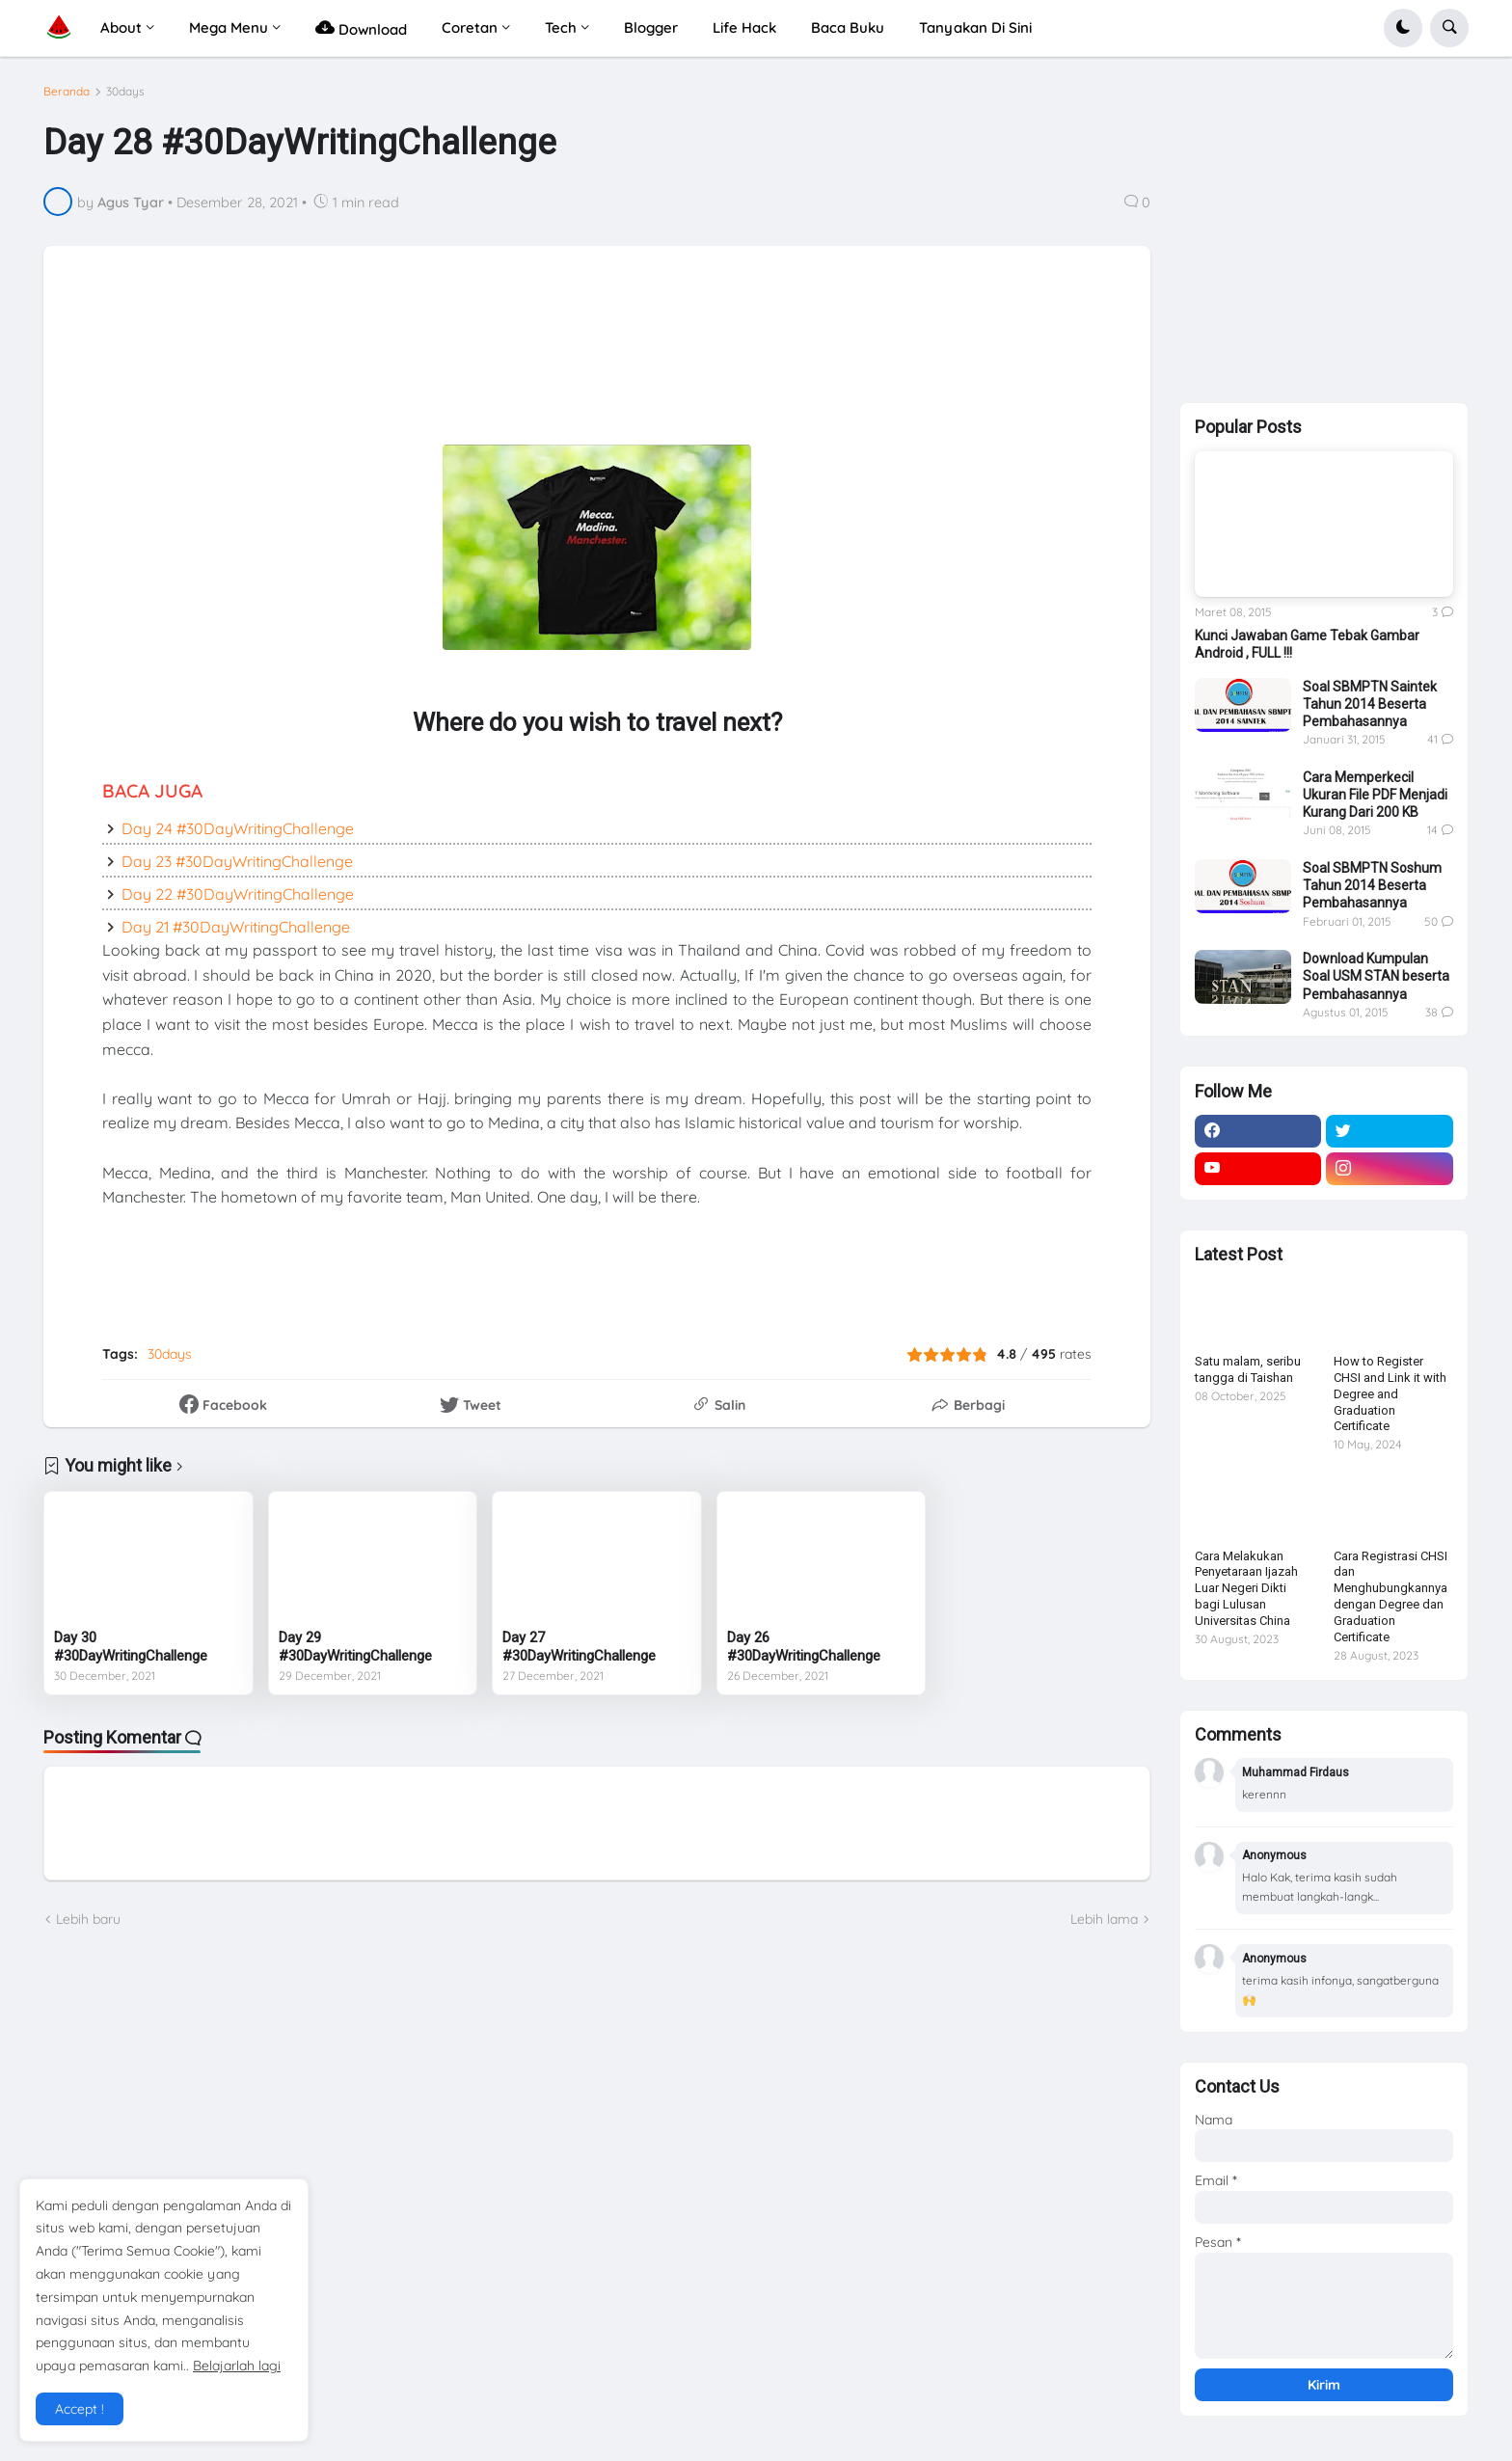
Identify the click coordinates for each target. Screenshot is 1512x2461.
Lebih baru (88, 1919)
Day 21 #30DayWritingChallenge (236, 926)
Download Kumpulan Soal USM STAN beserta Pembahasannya (1376, 976)
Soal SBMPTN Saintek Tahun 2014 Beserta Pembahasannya (1370, 704)
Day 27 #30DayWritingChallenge (579, 1647)
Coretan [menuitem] (470, 27)
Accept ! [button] (79, 2409)
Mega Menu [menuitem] (228, 27)
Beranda (66, 91)
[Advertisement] (536, 347)
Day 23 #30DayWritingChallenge (237, 861)
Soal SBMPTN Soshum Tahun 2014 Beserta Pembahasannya (1372, 885)
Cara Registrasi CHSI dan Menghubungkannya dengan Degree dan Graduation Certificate (1390, 1596)
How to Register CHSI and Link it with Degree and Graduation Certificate (1390, 1394)
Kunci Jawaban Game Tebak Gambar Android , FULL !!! (1307, 644)
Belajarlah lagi (237, 2365)
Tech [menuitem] (561, 27)
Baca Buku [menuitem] (847, 27)
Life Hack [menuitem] (744, 27)
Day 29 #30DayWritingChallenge (355, 1647)
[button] (1403, 28)
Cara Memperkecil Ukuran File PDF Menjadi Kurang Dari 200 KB (1375, 795)
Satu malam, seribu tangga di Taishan (1248, 1369)
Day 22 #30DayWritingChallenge (238, 894)
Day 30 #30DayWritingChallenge (130, 1647)
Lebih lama (1104, 1919)
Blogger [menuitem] (651, 27)
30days (125, 91)
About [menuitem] (121, 27)
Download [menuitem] (361, 27)
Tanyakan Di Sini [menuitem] (975, 27)
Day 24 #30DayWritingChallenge (238, 828)
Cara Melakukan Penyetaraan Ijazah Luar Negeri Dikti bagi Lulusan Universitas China (1246, 1589)
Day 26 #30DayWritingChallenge (803, 1647)
